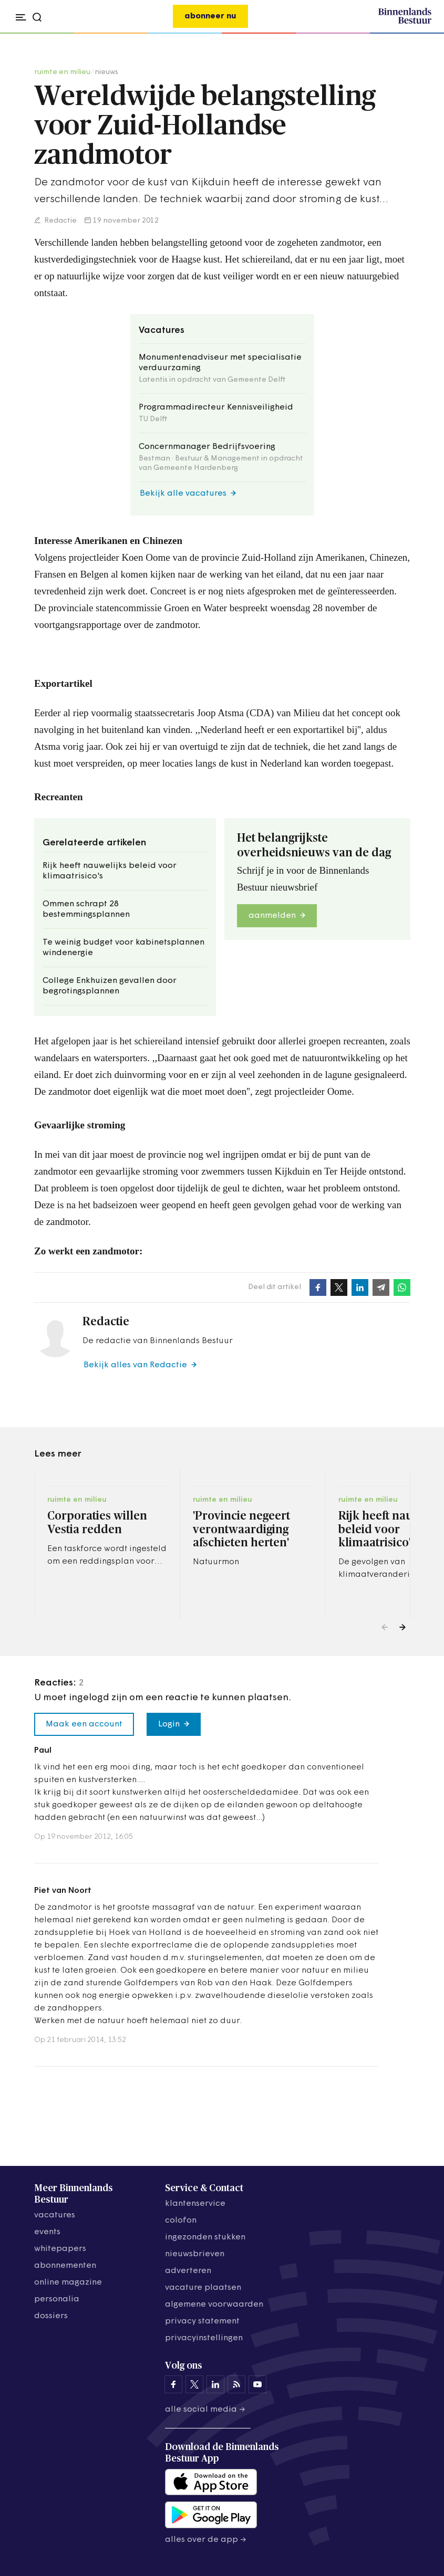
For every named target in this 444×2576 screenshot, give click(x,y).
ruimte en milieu (62, 72)
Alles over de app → (205, 2540)
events (47, 2232)
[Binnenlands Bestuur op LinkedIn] (215, 2384)
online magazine (68, 2282)
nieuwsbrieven (194, 2254)
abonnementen (65, 2265)
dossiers (51, 2316)
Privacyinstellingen (204, 2338)
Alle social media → (205, 2409)
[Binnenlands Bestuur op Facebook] (173, 2384)
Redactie (60, 221)
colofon (181, 2220)
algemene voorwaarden (214, 2304)
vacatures (54, 2215)
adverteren (188, 2271)
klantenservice (195, 2204)
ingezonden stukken (205, 2237)
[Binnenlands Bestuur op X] (194, 2384)
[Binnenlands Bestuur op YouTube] (257, 2384)
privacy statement (202, 2321)
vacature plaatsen (203, 2288)
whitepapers (60, 2249)
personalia (56, 2299)
